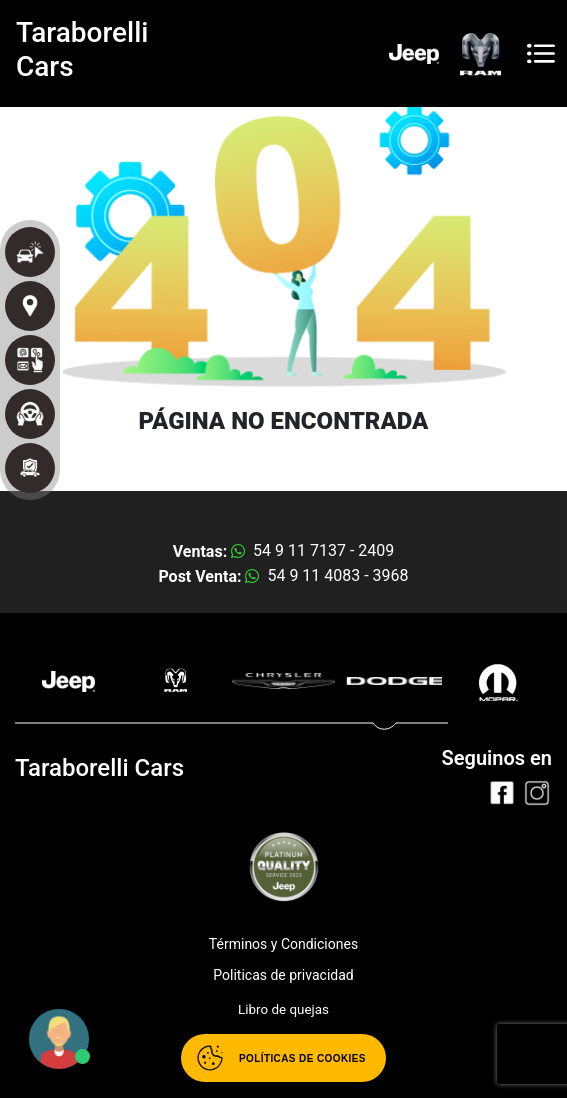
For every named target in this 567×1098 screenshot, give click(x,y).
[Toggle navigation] (541, 53)
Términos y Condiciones (283, 944)
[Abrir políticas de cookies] (283, 1058)
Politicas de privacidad (283, 975)
